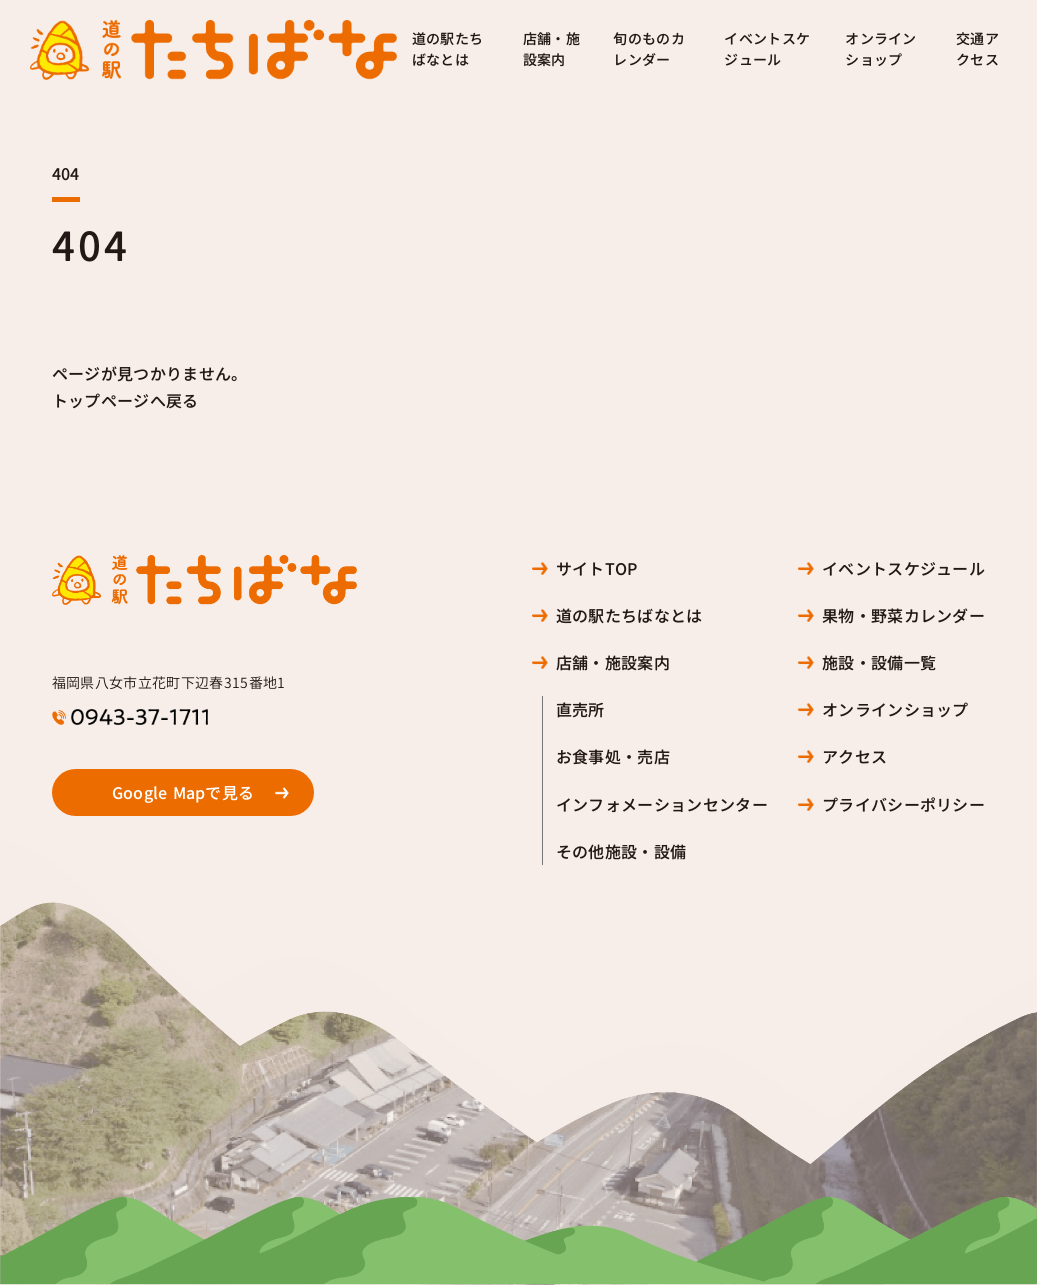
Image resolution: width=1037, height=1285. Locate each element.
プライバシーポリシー (903, 804)
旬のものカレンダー (649, 49)
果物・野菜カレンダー (903, 615)
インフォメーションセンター (662, 804)
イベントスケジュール (767, 49)
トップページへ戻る (125, 400)
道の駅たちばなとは (448, 49)
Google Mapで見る (183, 792)
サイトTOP (597, 568)
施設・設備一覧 (879, 662)
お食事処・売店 (613, 756)
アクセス (854, 756)
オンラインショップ (881, 49)
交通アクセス (977, 49)
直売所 (580, 709)
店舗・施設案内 (551, 49)
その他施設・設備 (621, 851)
